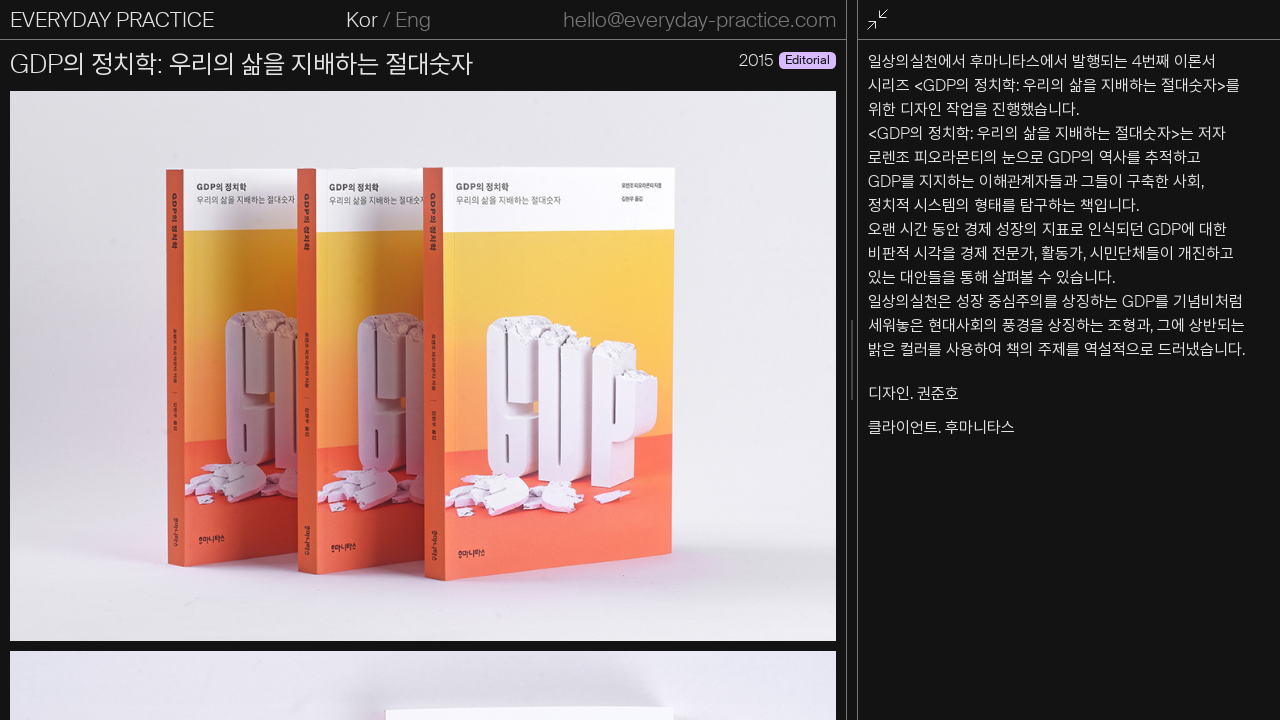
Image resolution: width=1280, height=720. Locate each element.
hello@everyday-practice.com (699, 20)
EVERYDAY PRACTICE (112, 20)
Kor (362, 20)
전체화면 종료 (881, 20)
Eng (413, 20)
